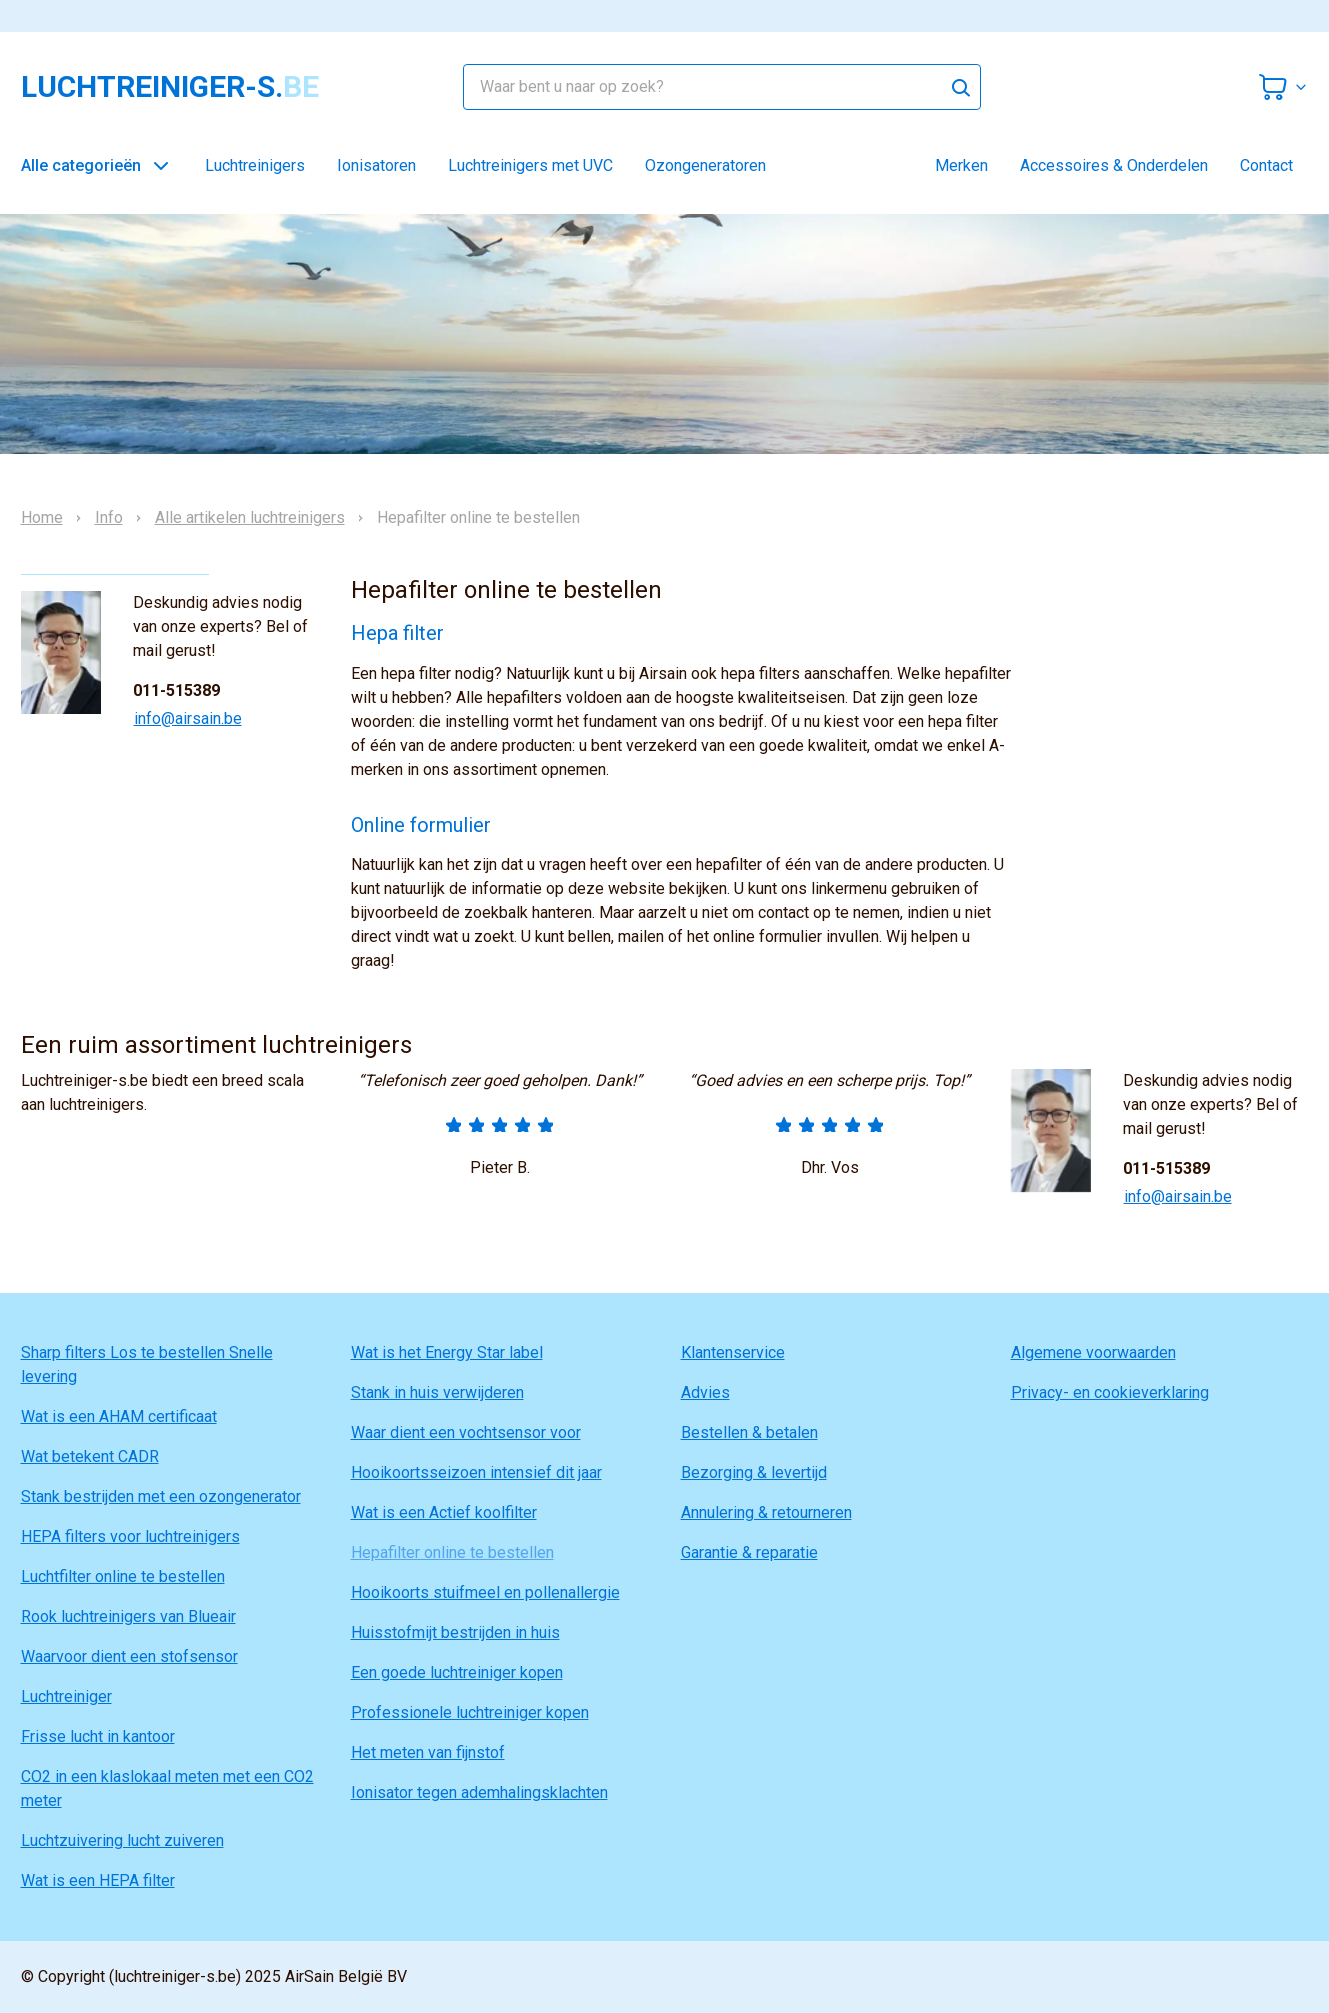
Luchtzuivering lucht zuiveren (122, 1840)
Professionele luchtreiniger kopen (470, 1712)
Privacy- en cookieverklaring (1110, 1392)
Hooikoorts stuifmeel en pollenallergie (485, 1592)
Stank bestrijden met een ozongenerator (161, 1496)
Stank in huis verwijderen (437, 1392)
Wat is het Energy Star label (447, 1352)
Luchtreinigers (255, 165)
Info (109, 518)
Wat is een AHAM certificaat (119, 1416)
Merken (961, 165)
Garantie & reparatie (749, 1552)
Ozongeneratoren (705, 165)
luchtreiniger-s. (170, 87)
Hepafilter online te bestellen (452, 1552)
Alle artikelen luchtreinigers (250, 518)
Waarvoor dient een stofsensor (129, 1656)
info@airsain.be (188, 718)
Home (42, 518)
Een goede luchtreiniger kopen (457, 1672)
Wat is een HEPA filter (98, 1880)
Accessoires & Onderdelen (1114, 165)
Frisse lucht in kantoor (98, 1736)
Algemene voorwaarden (1093, 1352)
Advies (705, 1392)
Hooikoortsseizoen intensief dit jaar (476, 1472)
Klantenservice (733, 1352)
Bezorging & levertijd (754, 1472)
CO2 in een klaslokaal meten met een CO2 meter (167, 1788)
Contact (1266, 165)
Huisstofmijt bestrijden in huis (455, 1632)
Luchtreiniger (66, 1696)
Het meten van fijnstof (428, 1752)
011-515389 (176, 690)
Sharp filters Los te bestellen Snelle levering (147, 1364)
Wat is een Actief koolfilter (444, 1512)
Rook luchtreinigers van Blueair (128, 1616)
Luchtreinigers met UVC (530, 165)
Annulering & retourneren (766, 1512)
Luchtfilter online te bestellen (123, 1576)
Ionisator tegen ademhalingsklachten (479, 1792)
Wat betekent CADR (90, 1456)
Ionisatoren (376, 165)
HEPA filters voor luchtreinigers (130, 1536)
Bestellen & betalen (749, 1432)
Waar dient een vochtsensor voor (466, 1432)
